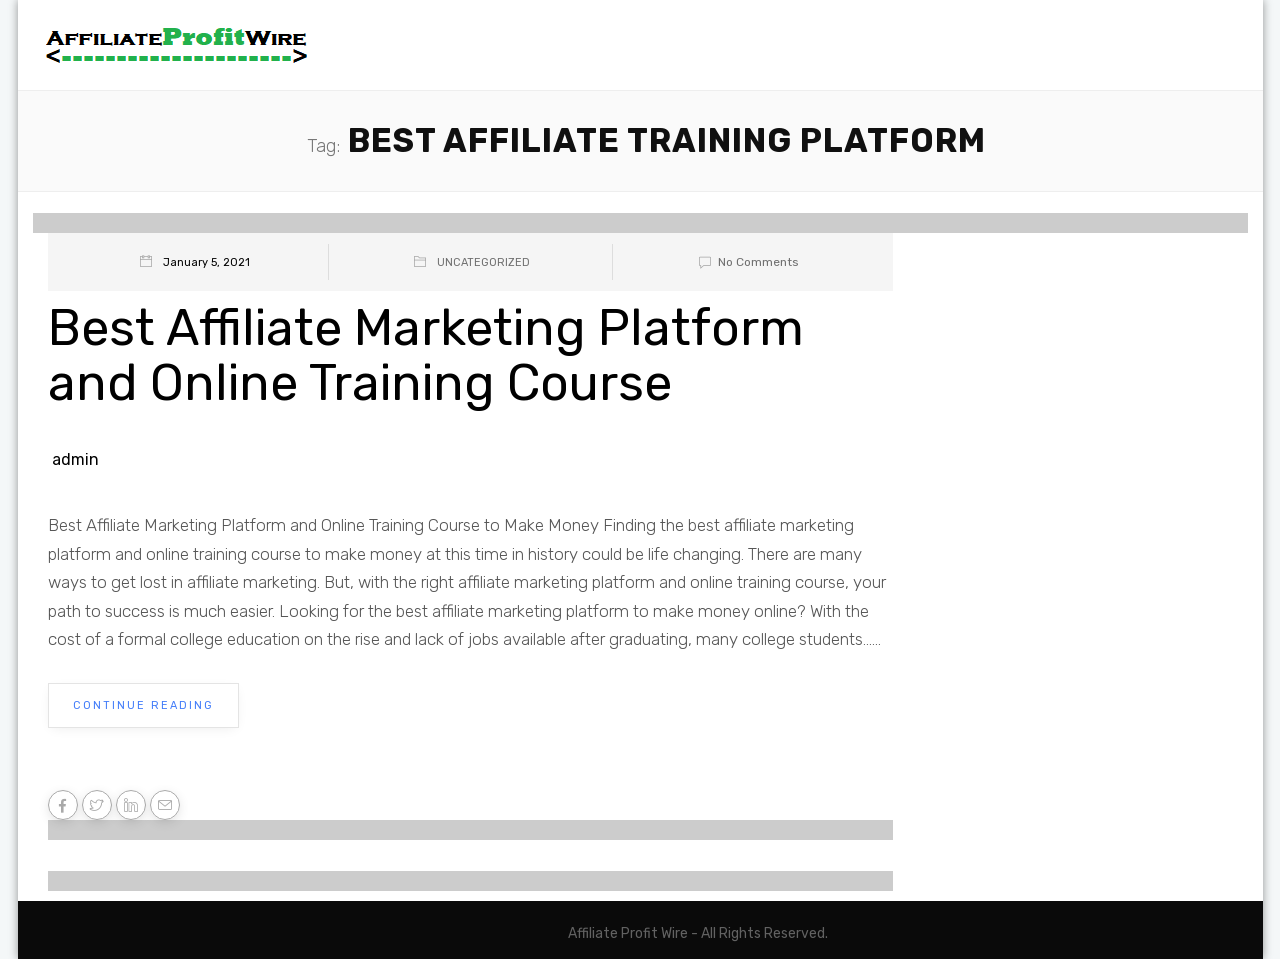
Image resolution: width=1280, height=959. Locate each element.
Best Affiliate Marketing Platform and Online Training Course (426, 355)
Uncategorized (483, 262)
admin (75, 459)
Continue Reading (143, 705)
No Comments (745, 262)
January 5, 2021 (206, 262)
